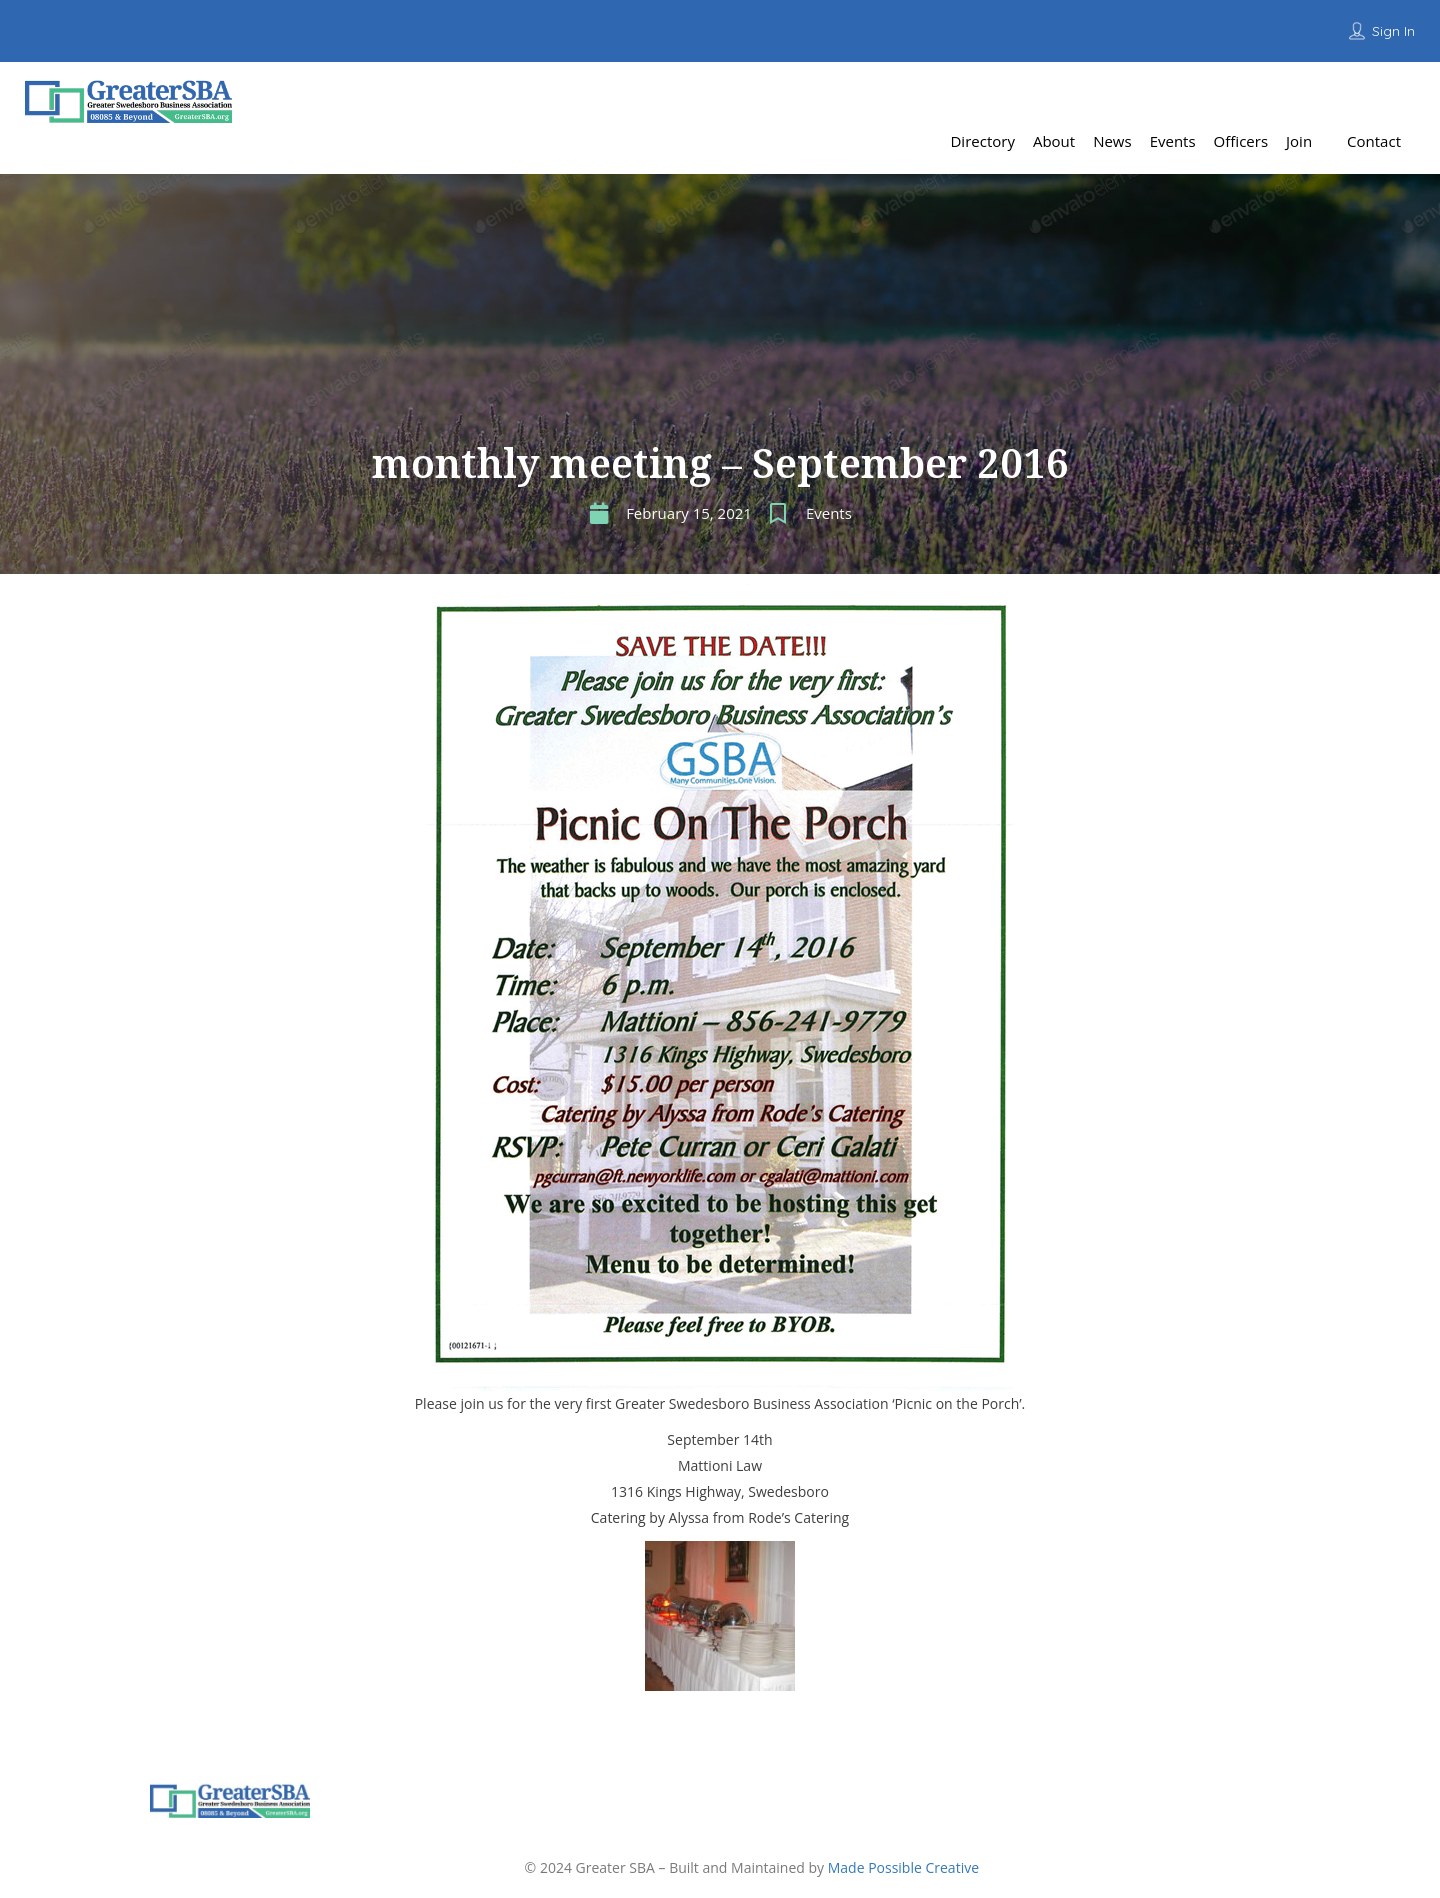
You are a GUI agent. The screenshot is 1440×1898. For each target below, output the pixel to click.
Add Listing (1364, 94)
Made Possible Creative (903, 1867)
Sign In (1393, 31)
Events (829, 513)
